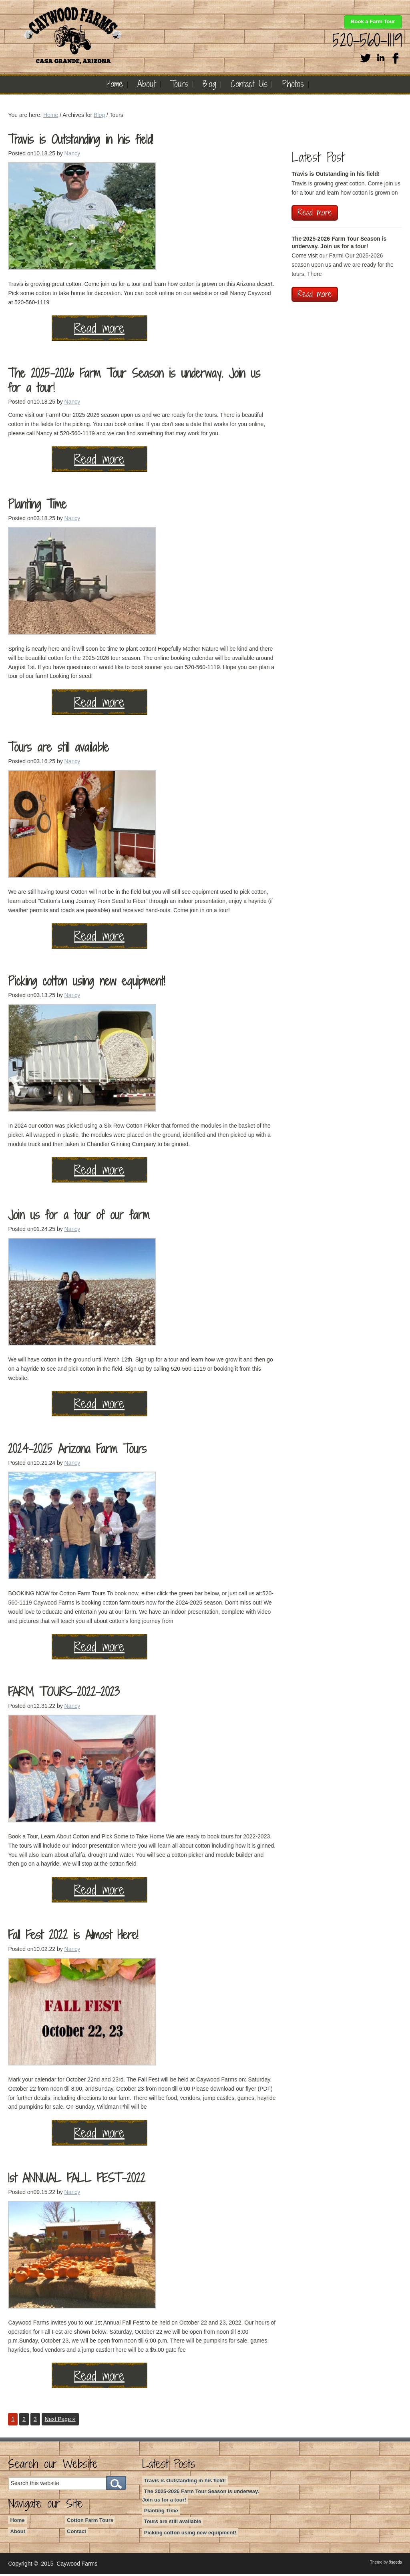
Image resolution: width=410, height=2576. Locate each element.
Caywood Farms (126, 35)
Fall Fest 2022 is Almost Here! (73, 1937)
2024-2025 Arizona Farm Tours (77, 1451)
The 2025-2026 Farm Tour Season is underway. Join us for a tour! (134, 382)
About (17, 2533)
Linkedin (381, 56)
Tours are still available (58, 749)
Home (17, 2522)
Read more (56, 330)
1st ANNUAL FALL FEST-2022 (76, 2180)
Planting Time (37, 506)
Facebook (396, 56)
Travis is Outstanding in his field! (80, 141)
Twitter (366, 56)
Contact (76, 2533)
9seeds (395, 2564)
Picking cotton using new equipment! (86, 983)
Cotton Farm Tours (90, 2522)
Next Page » (60, 2420)
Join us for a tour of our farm (79, 1217)
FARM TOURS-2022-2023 (64, 1694)
